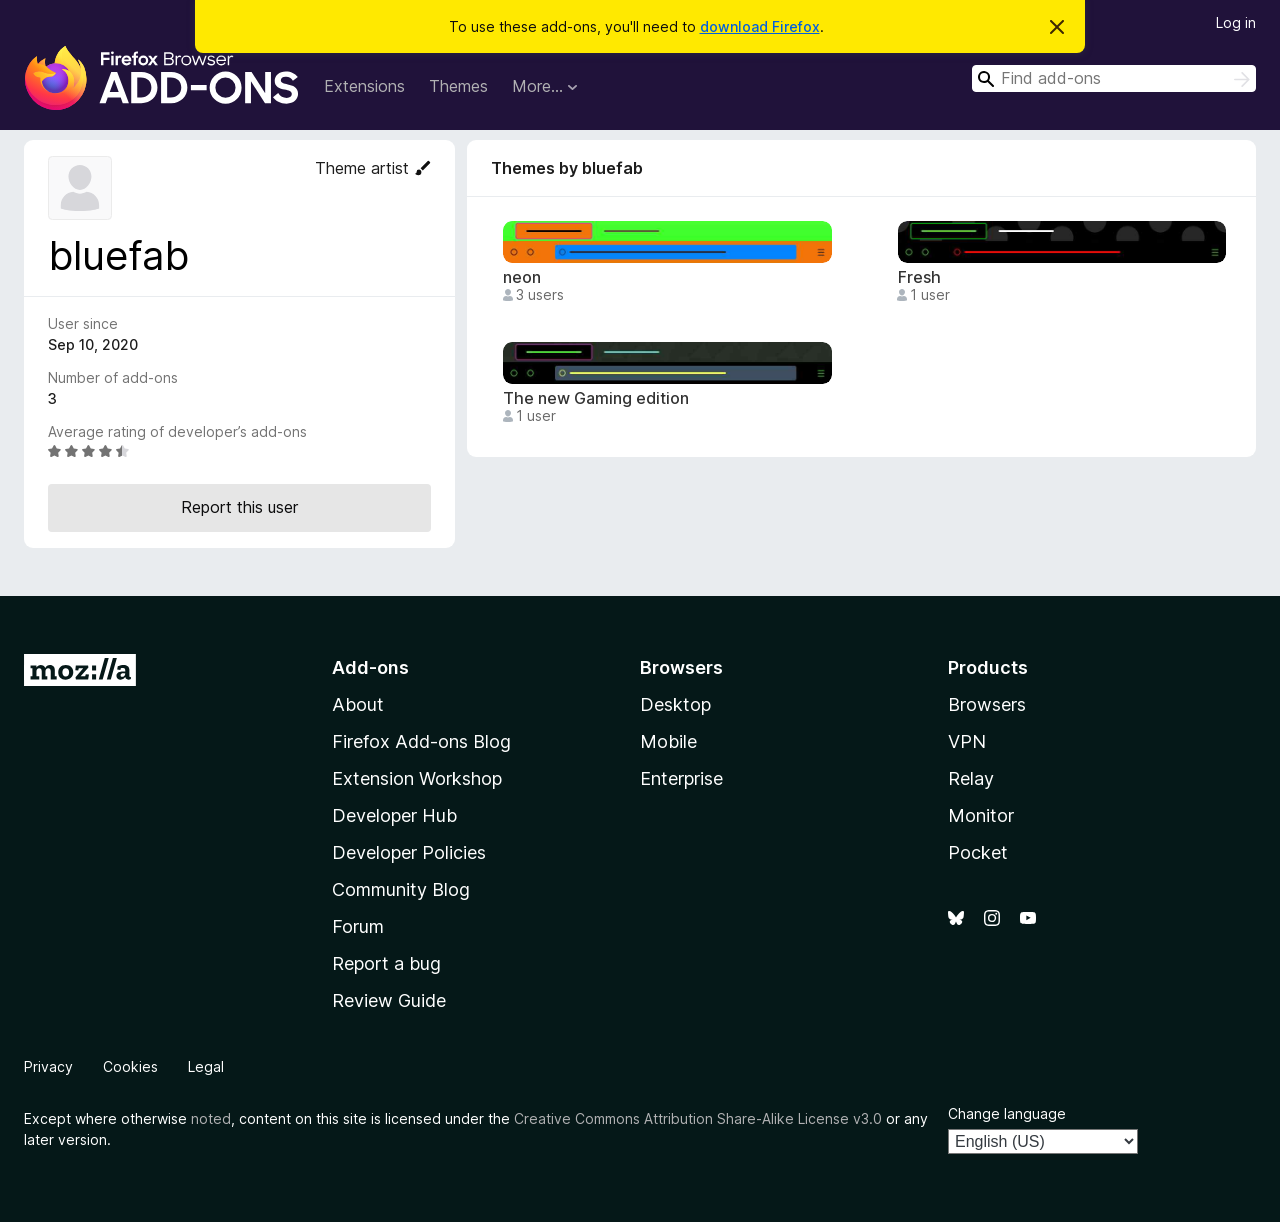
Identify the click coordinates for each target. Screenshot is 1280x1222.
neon (522, 277)
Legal (206, 1066)
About (358, 704)
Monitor (981, 815)
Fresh (919, 277)
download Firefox (760, 26)
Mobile (668, 741)
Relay (971, 778)
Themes (458, 86)
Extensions (364, 86)
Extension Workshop (417, 778)
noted (211, 1118)
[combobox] (1114, 78)
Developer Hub (394, 815)
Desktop (675, 704)
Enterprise (681, 778)
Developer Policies (409, 852)
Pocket (978, 852)
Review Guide (389, 1000)
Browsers (987, 704)
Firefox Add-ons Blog (421, 741)
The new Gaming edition (596, 398)
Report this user (239, 507)
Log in (1236, 22)
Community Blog (401, 889)
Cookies (130, 1066)
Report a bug (386, 963)
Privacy (48, 1066)
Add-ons (370, 667)
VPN (967, 741)
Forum (358, 926)
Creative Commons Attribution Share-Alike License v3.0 (698, 1118)
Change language (1007, 1113)
